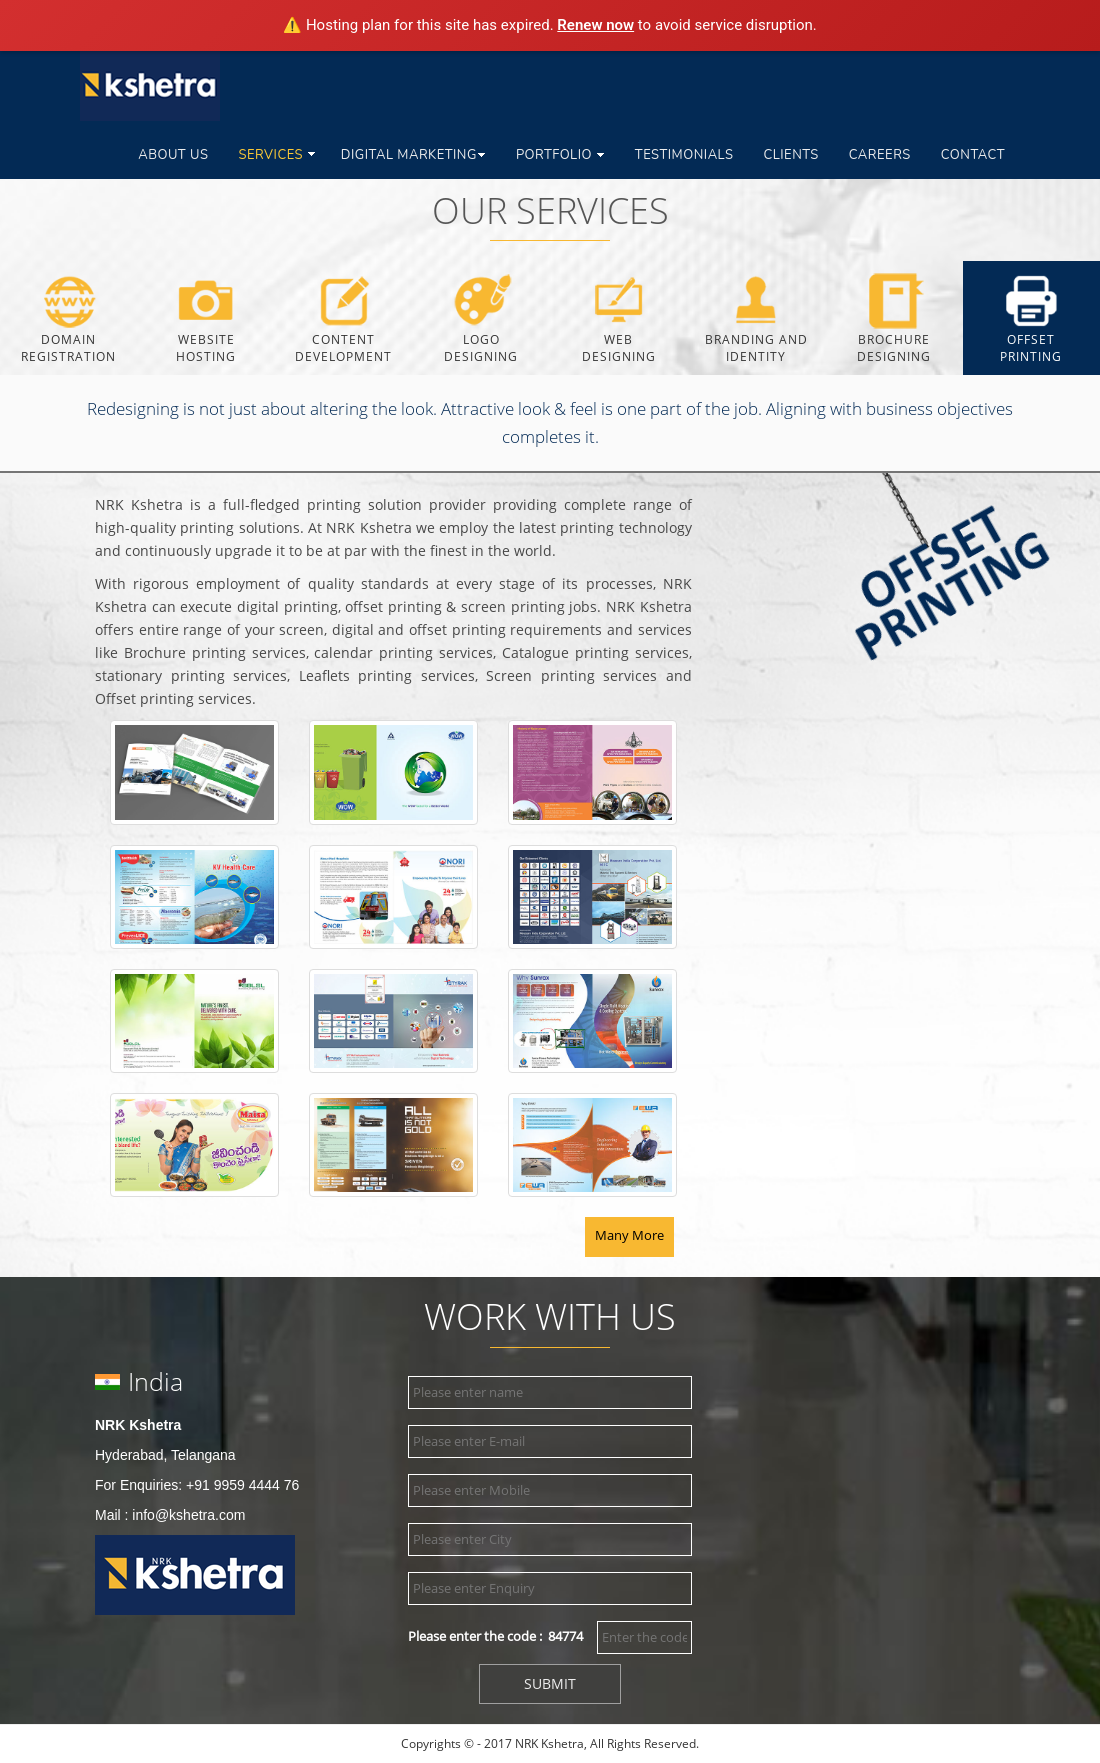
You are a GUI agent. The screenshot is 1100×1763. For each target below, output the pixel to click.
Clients (790, 155)
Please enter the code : (495, 1636)
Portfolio (560, 155)
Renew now (595, 25)
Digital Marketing (413, 155)
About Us (173, 155)
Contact (973, 155)
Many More (629, 1235)
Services (277, 155)
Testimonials (684, 155)
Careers (880, 155)
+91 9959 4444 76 (242, 1485)
